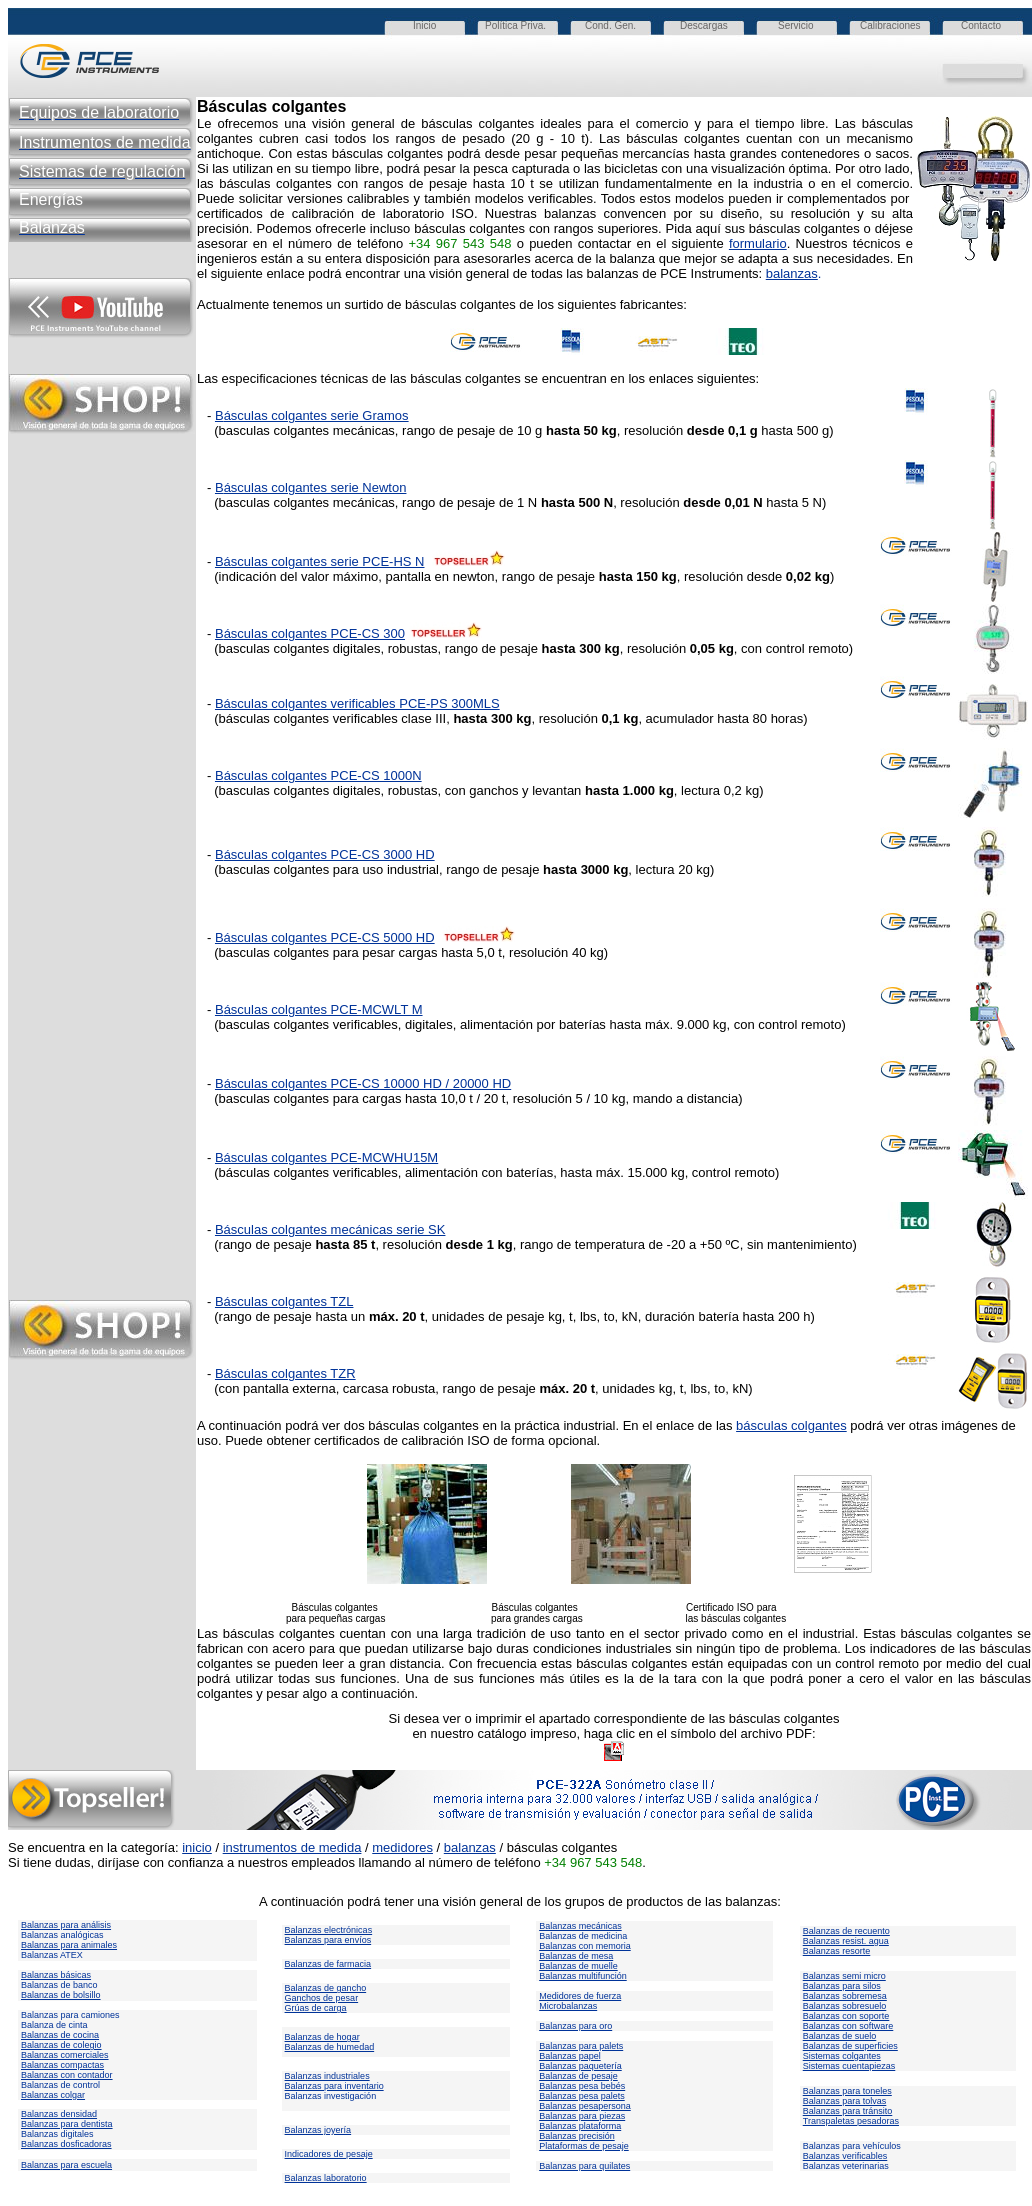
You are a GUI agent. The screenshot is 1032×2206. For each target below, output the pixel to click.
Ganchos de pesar (322, 1998)
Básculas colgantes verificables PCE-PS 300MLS (357, 703)
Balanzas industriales (327, 2076)
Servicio (796, 25)
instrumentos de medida (292, 1847)
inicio (197, 1847)
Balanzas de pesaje (578, 2076)
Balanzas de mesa (576, 1956)
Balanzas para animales (69, 1945)
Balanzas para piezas (582, 2116)
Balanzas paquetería (580, 2066)
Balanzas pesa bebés (582, 2086)
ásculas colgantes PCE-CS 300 (314, 633)
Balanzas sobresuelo (845, 2006)
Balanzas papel (570, 2056)
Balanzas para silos (842, 1986)
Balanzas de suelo (840, 2036)
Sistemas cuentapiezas (849, 2066)
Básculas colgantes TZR (285, 1373)
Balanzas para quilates (584, 2166)
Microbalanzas (568, 2006)
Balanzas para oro (575, 2026)
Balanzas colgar (53, 2095)
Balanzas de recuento (846, 1931)
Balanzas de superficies (850, 2046)
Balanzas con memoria (585, 1946)
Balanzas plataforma (580, 2126)
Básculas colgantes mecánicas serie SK (330, 1229)
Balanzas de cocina (60, 2035)
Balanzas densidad (59, 2114)
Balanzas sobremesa (845, 1996)
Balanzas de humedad (330, 2047)
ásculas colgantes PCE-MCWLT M (323, 1009)
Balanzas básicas (56, 1975)
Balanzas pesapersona (585, 2106)
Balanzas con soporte (846, 2016)
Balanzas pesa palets (582, 2096)
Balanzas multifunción (583, 1976)
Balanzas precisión (577, 2136)
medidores (402, 1847)
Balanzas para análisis (66, 1925)
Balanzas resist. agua (846, 1941)
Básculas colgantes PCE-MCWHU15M (326, 1157)
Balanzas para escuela (66, 2165)
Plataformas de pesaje (584, 2146)
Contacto (981, 25)
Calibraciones (890, 25)
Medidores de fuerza (580, 1996)
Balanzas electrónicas (329, 1930)
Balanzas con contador (67, 2075)
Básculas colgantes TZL (284, 1301)
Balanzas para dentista (67, 2124)
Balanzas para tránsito (848, 2111)
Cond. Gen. (610, 25)
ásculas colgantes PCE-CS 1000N (323, 775)
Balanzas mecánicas (580, 1926)
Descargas (704, 25)
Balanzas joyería (318, 2130)
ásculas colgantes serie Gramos (316, 415)
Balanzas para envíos (328, 1940)
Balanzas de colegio (61, 2045)
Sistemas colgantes (842, 2056)
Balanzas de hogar (322, 2037)
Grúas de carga (316, 2008)
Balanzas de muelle (578, 1966)
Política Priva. (515, 25)
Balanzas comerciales (65, 2055)
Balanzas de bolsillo (61, 1995)
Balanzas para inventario (334, 2086)
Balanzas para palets (581, 2046)
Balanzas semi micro (844, 1976)
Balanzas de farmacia (328, 1964)
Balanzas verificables (845, 2156)
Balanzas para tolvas (845, 2101)
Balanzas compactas (62, 2065)
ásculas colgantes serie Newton (315, 487)
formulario (758, 243)
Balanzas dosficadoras (66, 2144)
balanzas (792, 273)
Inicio (424, 25)
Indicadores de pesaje (329, 2154)
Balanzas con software (848, 2026)
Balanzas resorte (837, 1951)
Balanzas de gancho (326, 1988)
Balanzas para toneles (847, 2091)
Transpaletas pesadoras (851, 2121)
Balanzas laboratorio (326, 2178)
